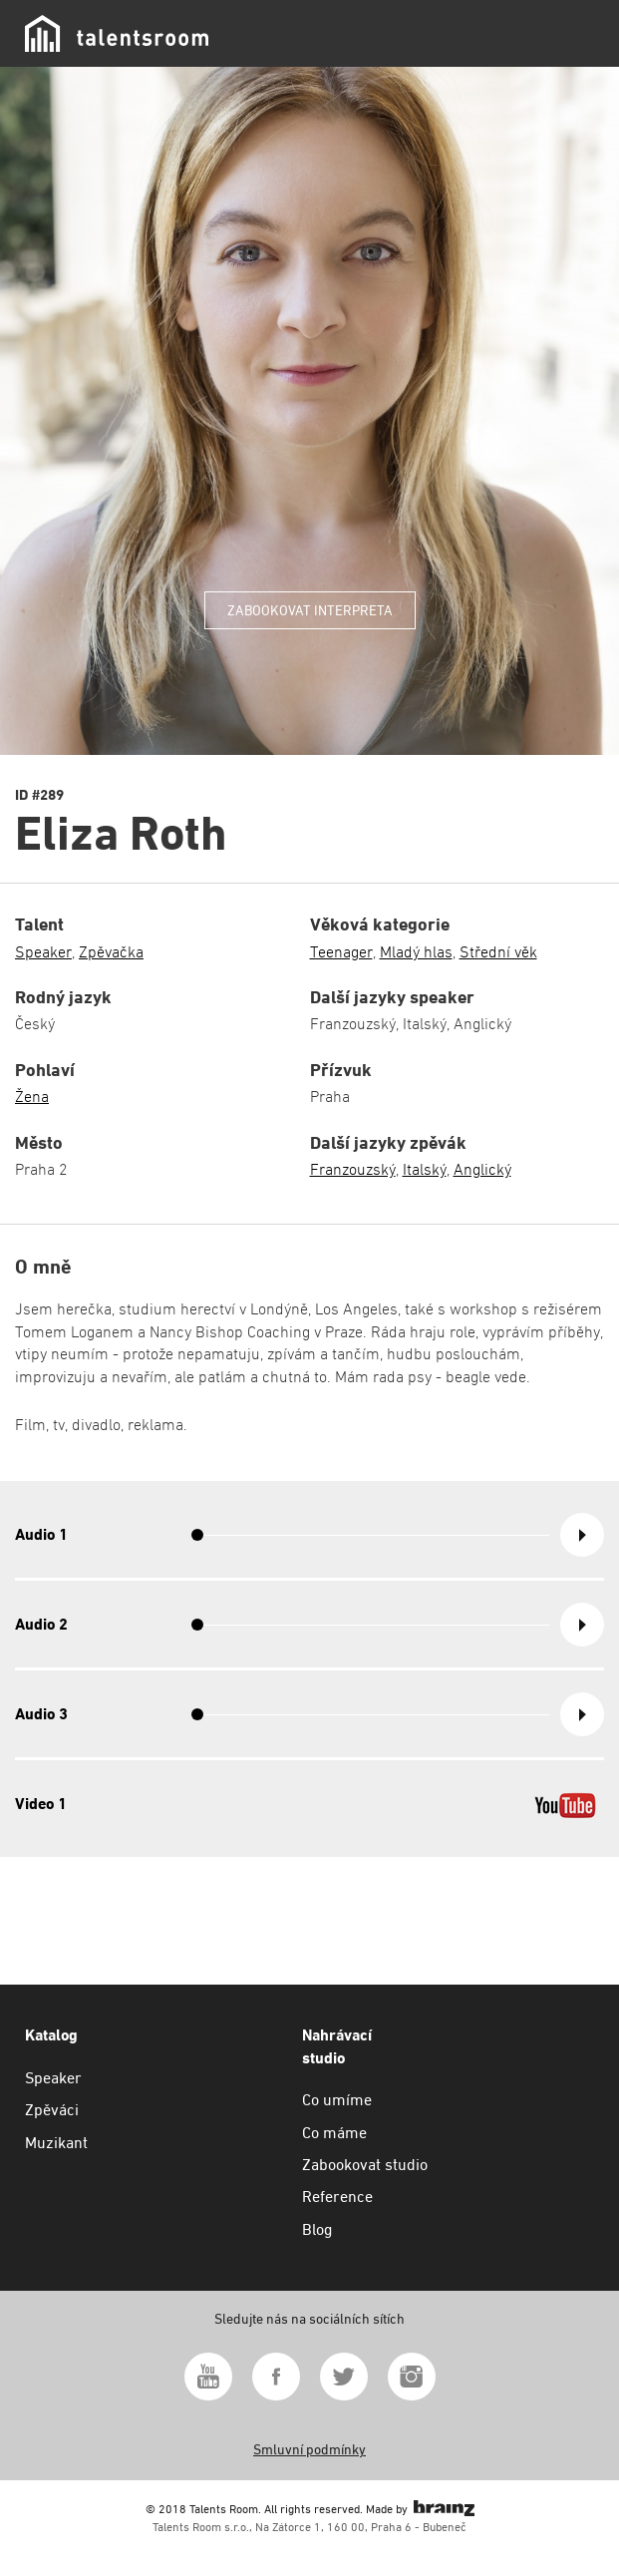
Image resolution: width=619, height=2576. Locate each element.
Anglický (482, 1169)
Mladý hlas (416, 951)
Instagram (412, 2376)
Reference (337, 2196)
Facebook (276, 2376)
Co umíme (337, 2099)
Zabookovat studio (365, 2164)
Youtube (208, 2376)
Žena (32, 1096)
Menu (579, 33)
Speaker (43, 951)
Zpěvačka (111, 951)
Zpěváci (52, 2109)
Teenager (341, 951)
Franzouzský (353, 1169)
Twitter (344, 2376)
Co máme (334, 2132)
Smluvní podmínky (309, 2449)
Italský (425, 1169)
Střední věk (498, 951)
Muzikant (56, 2142)
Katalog (51, 2034)
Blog (317, 2229)
